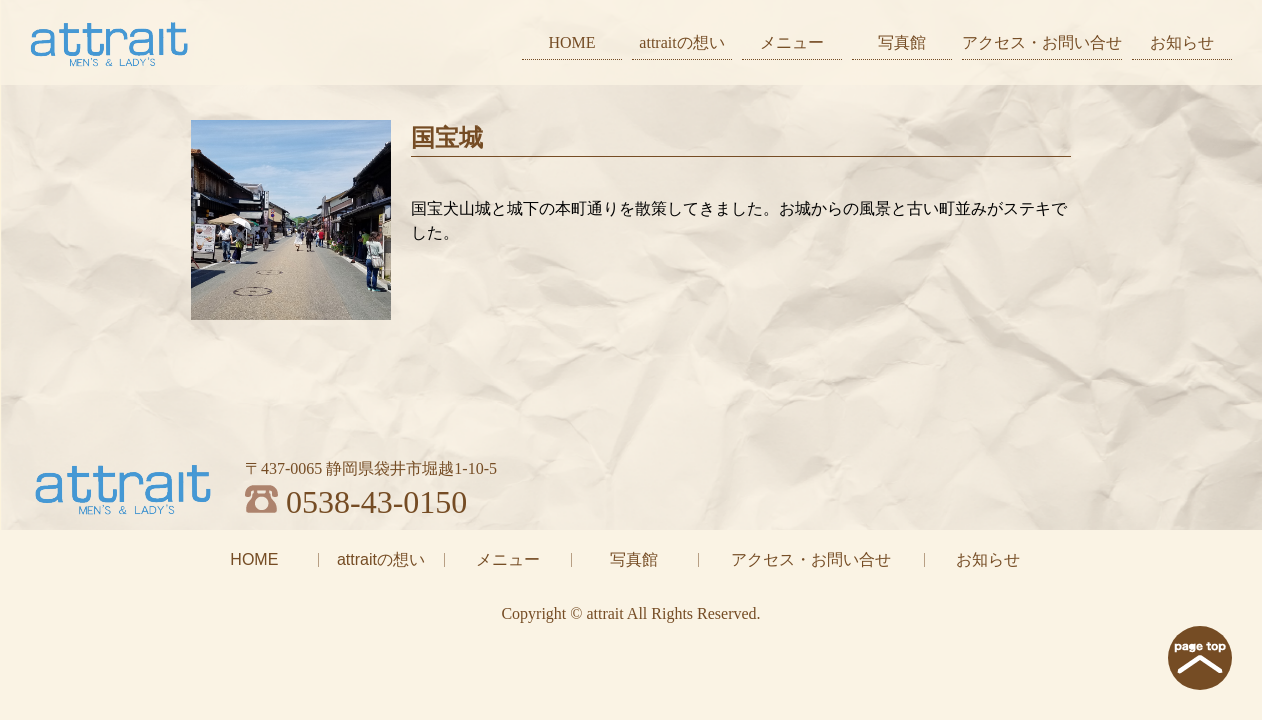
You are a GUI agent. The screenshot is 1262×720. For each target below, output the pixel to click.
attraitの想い (681, 42)
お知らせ (1182, 42)
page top (1200, 658)
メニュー (792, 42)
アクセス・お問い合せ (1042, 42)
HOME (571, 42)
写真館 (902, 42)
